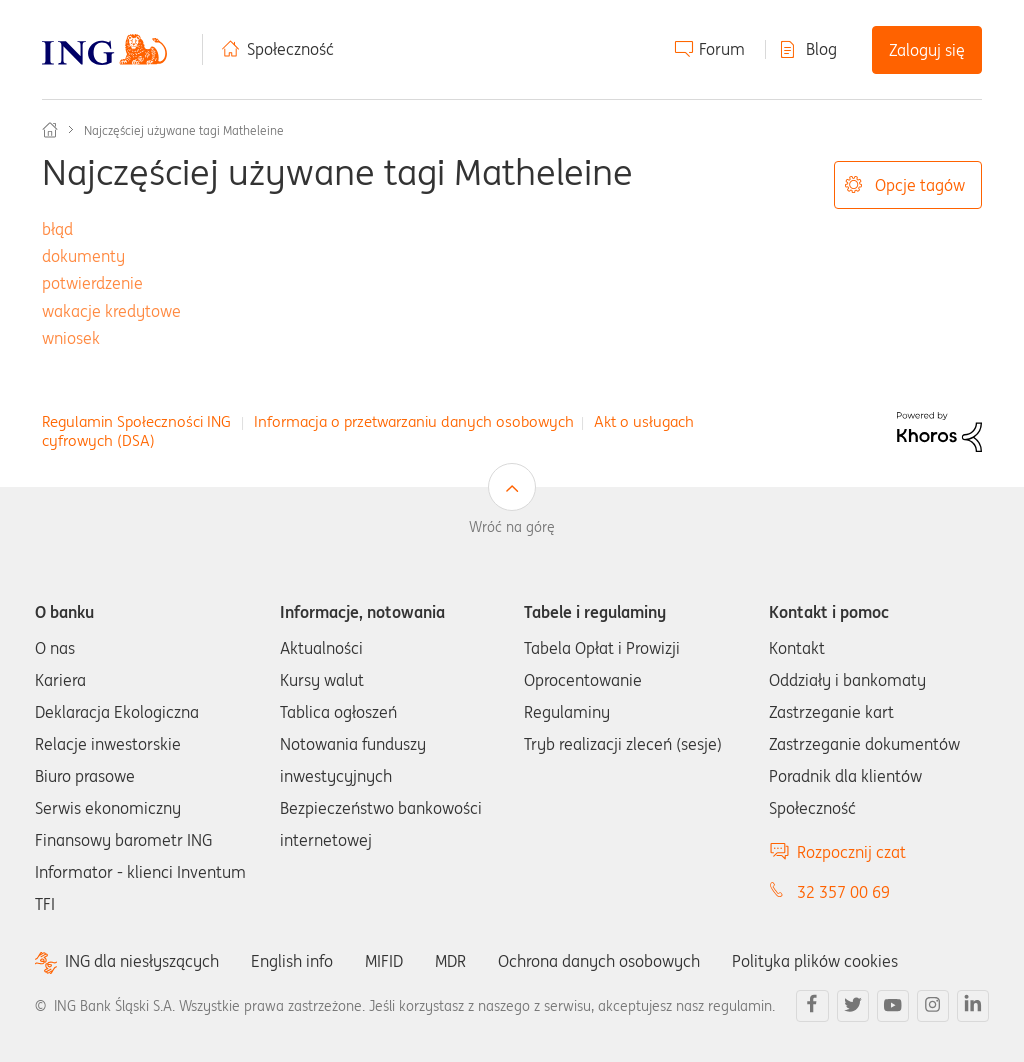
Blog (821, 49)
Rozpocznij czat (851, 852)
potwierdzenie (92, 283)
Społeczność (290, 49)
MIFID (384, 961)
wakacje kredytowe (111, 311)
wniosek (71, 338)
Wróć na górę (512, 527)
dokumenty (83, 256)
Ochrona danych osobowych (599, 961)
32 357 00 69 (843, 892)
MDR (450, 961)
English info (292, 961)
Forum (722, 49)
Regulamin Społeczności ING (136, 421)
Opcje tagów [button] (920, 185)
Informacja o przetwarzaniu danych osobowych (414, 421)
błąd (57, 229)
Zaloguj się (927, 50)
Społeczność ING (50, 130)
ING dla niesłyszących (142, 961)
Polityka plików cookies (815, 961)
